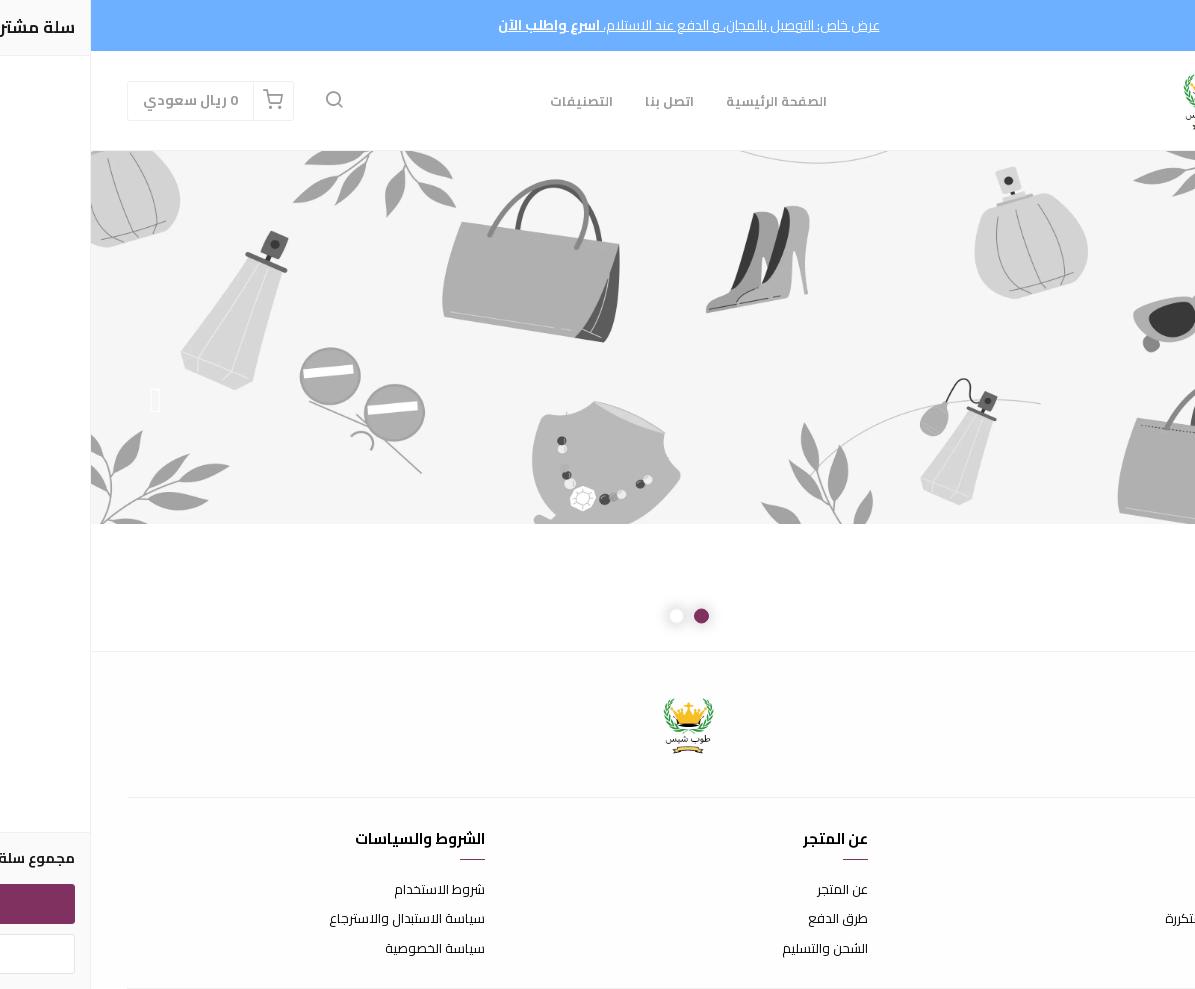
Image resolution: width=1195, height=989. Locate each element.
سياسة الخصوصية (344, 949)
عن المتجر (751, 890)
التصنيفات (490, 101)
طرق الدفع (747, 919)
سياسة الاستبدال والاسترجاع (316, 919)
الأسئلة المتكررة (1117, 919)
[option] (597, 401)
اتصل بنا (578, 101)
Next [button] (65, 401)
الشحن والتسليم (734, 949)
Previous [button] (1130, 401)
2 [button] (585, 616)
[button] (243, 101)
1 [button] (610, 616)
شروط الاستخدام (348, 890)
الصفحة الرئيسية (685, 101)
